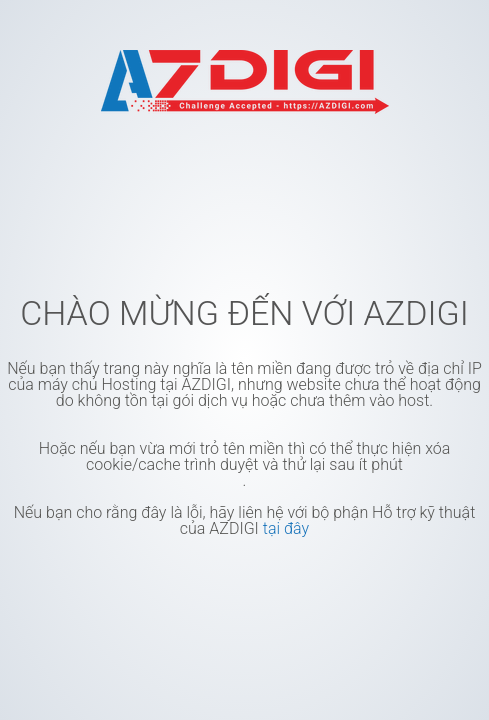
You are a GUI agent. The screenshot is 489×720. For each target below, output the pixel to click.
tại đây (286, 528)
